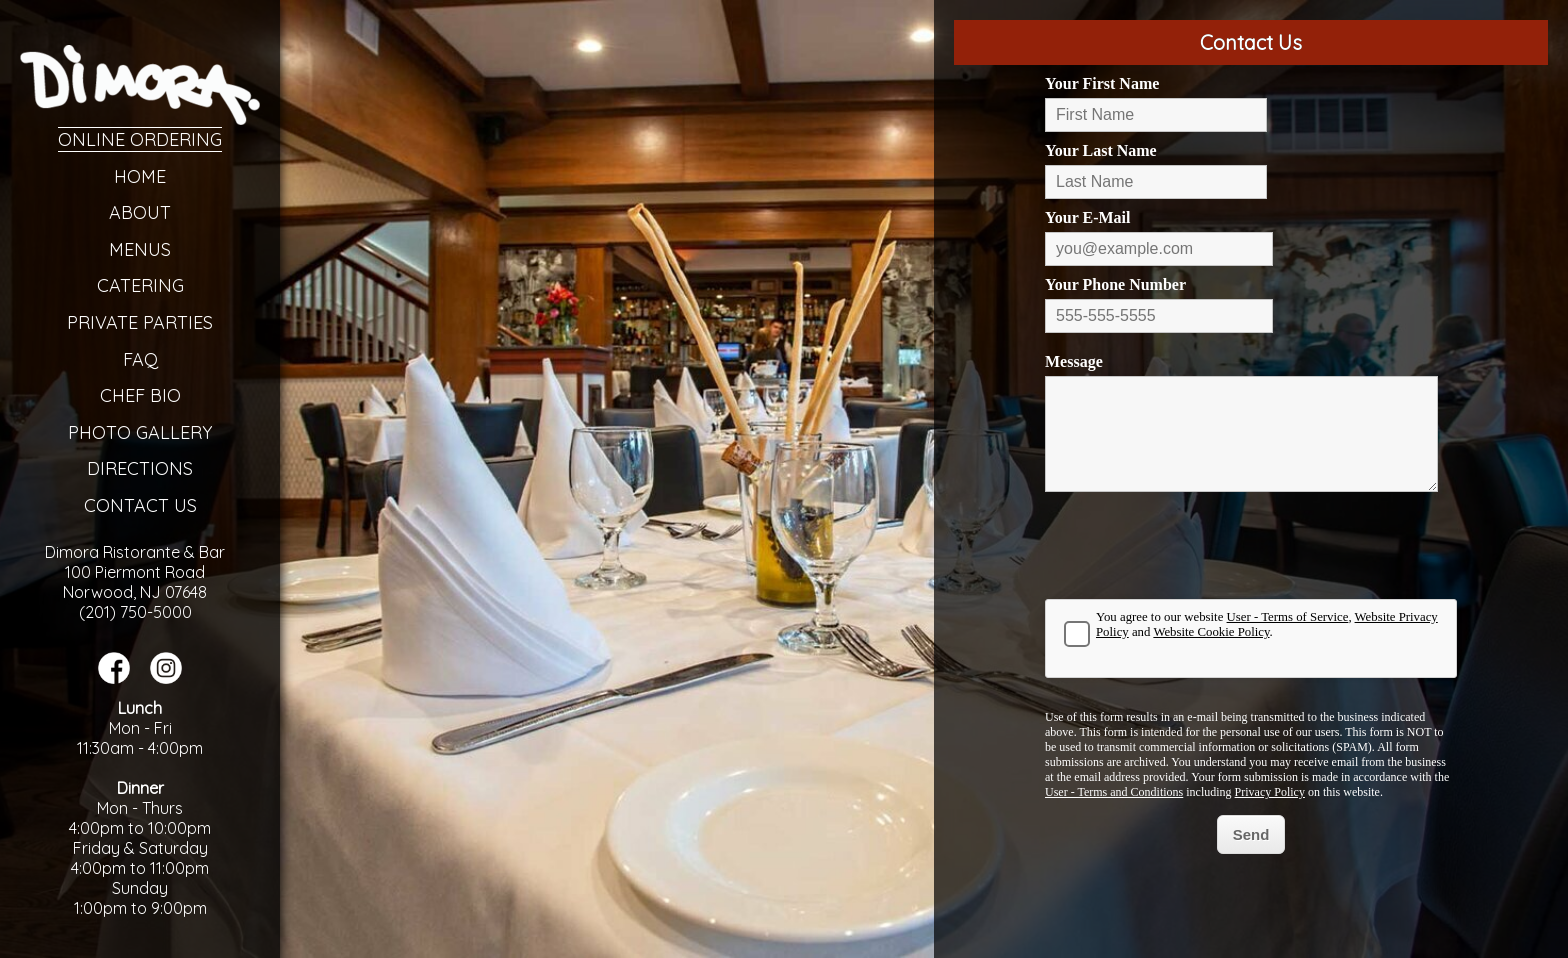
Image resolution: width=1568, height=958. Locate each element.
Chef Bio (140, 395)
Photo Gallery (140, 432)
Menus (140, 249)
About (140, 212)
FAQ (140, 359)
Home (140, 176)
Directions (140, 468)
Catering (140, 285)
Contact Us (140, 505)
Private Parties (140, 322)
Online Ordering (140, 139)
